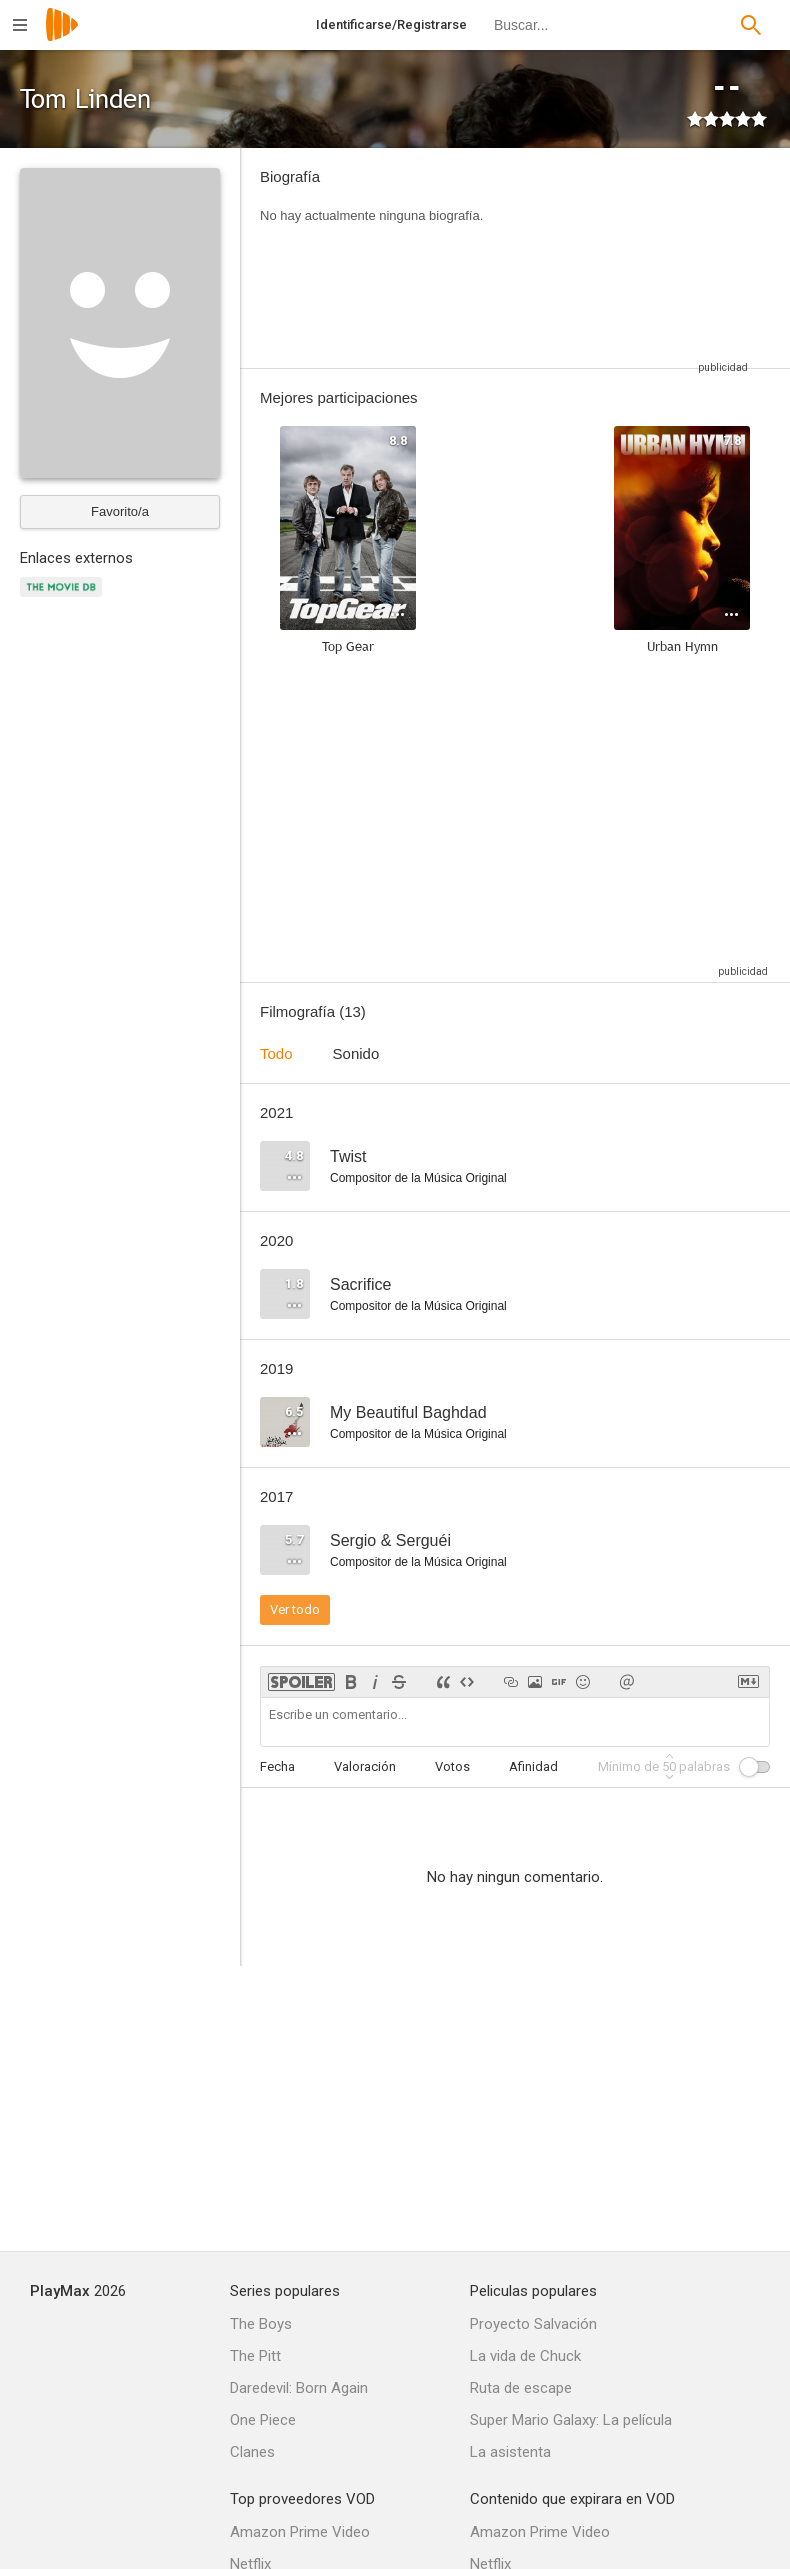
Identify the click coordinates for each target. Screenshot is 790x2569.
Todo (276, 1053)
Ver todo (295, 1609)
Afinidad (533, 1766)
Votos (452, 1766)
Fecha (277, 1766)
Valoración (365, 1766)
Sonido (356, 1053)
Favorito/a (120, 511)
